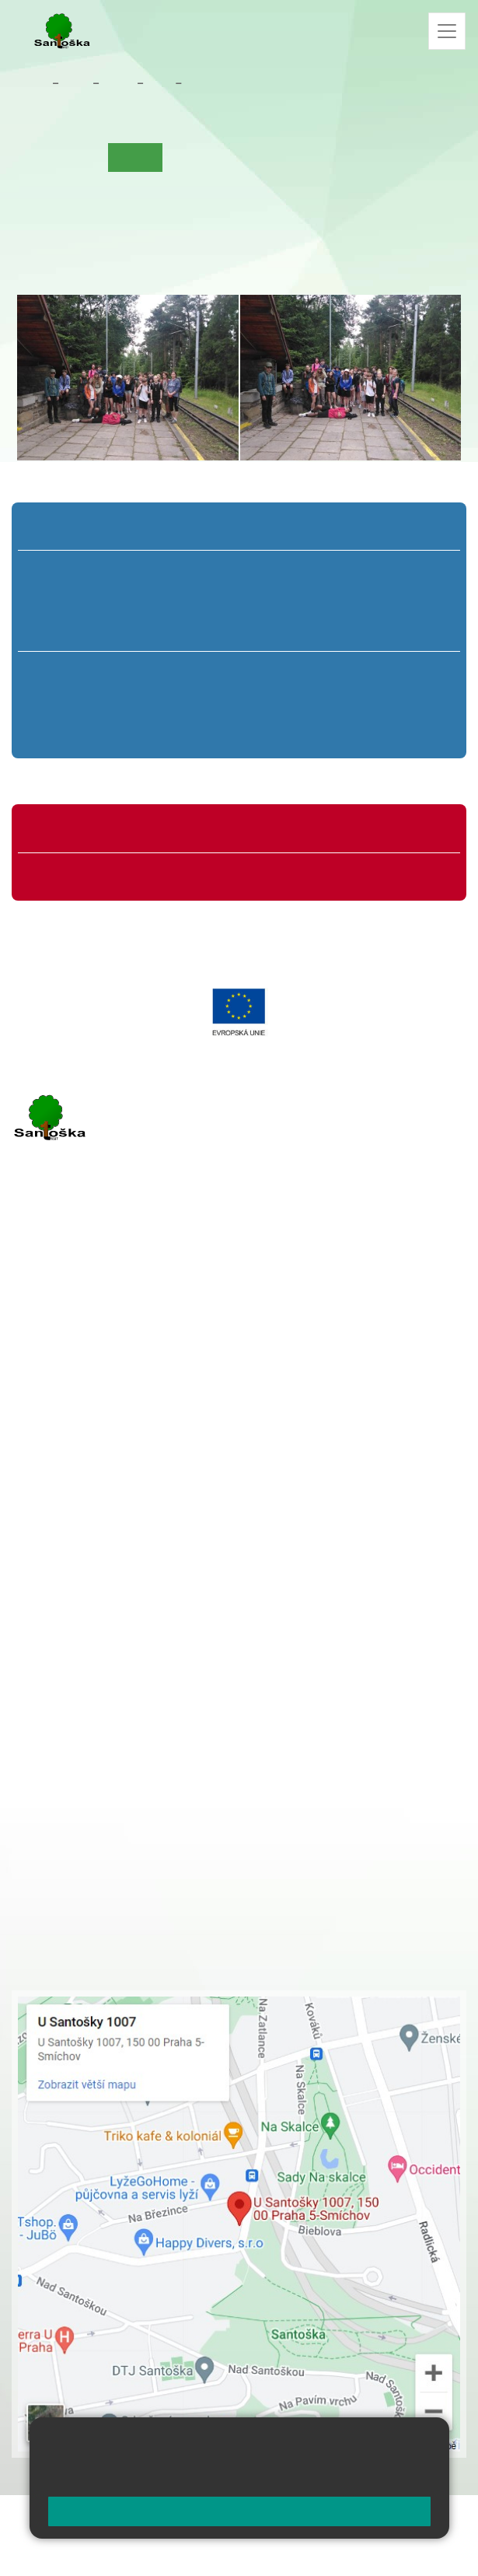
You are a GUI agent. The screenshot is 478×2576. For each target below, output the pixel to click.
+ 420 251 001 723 (79, 1362)
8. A (291, 672)
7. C (186, 730)
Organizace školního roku (99, 831)
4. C (323, 629)
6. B (82, 702)
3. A (239, 571)
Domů (31, 83)
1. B (71, 600)
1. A (71, 571)
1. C (71, 629)
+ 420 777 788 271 (175, 1362)
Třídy (118, 83)
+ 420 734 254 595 (207, 1681)
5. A (406, 571)
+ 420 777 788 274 (126, 1632)
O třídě (82, 157)
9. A (396, 672)
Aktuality (210, 83)
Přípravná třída (74, 529)
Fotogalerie (357, 157)
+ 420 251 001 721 (132, 1599)
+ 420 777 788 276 (175, 1442)
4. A (322, 571)
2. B (155, 600)
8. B (291, 702)
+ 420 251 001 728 (130, 1615)
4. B (323, 600)
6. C (82, 730)
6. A (82, 672)
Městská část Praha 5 (64, 1505)
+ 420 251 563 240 (79, 1442)
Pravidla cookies (371, 2477)
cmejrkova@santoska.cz (106, 1379)
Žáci (75, 83)
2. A (155, 571)
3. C (239, 629)
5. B (406, 600)
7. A (186, 672)
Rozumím (239, 2511)
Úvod (37, 157)
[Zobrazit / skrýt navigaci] (447, 31)
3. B (239, 600)
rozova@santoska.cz (97, 1458)
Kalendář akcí (280, 157)
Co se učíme (202, 157)
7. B (187, 702)
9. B (159, 83)
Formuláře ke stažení (88, 873)
